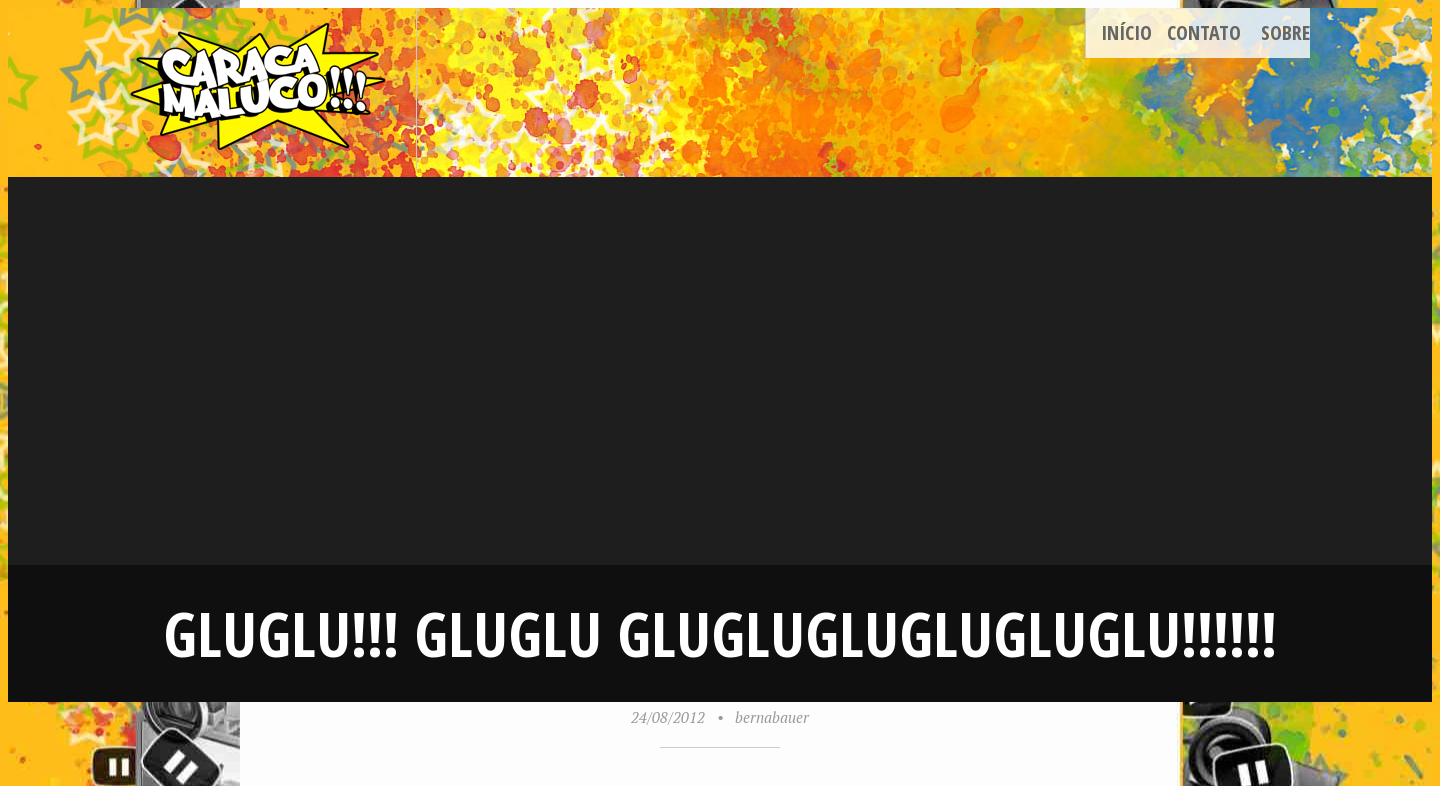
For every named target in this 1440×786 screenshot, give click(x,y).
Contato (1204, 32)
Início (1126, 32)
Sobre (1285, 32)
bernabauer (772, 717)
